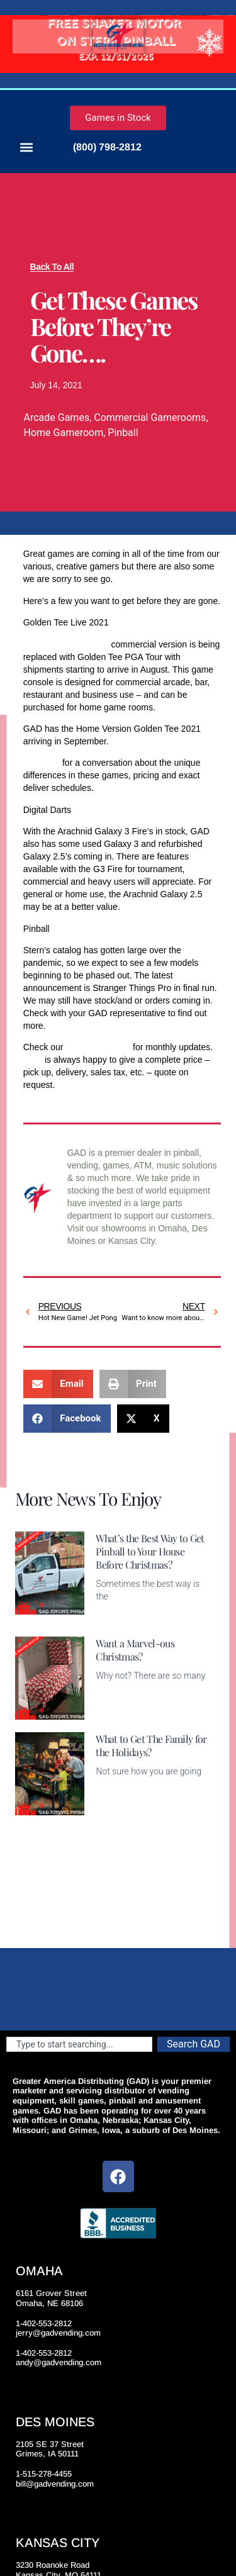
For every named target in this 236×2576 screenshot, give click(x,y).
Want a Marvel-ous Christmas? (135, 1650)
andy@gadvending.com (58, 2362)
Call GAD (41, 763)
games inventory (97, 1047)
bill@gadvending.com (55, 2484)
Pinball (123, 433)
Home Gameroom (64, 433)
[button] (26, 147)
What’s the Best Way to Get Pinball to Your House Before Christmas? (150, 1551)
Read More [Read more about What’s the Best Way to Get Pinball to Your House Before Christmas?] (117, 1616)
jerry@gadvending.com (58, 2333)
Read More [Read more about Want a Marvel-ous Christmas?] (117, 1712)
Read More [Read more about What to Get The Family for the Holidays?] (117, 1808)
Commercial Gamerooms (150, 417)
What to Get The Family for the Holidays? (151, 1745)
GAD (32, 1060)
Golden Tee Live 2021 (66, 644)
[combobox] (79, 2044)
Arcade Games (57, 417)
